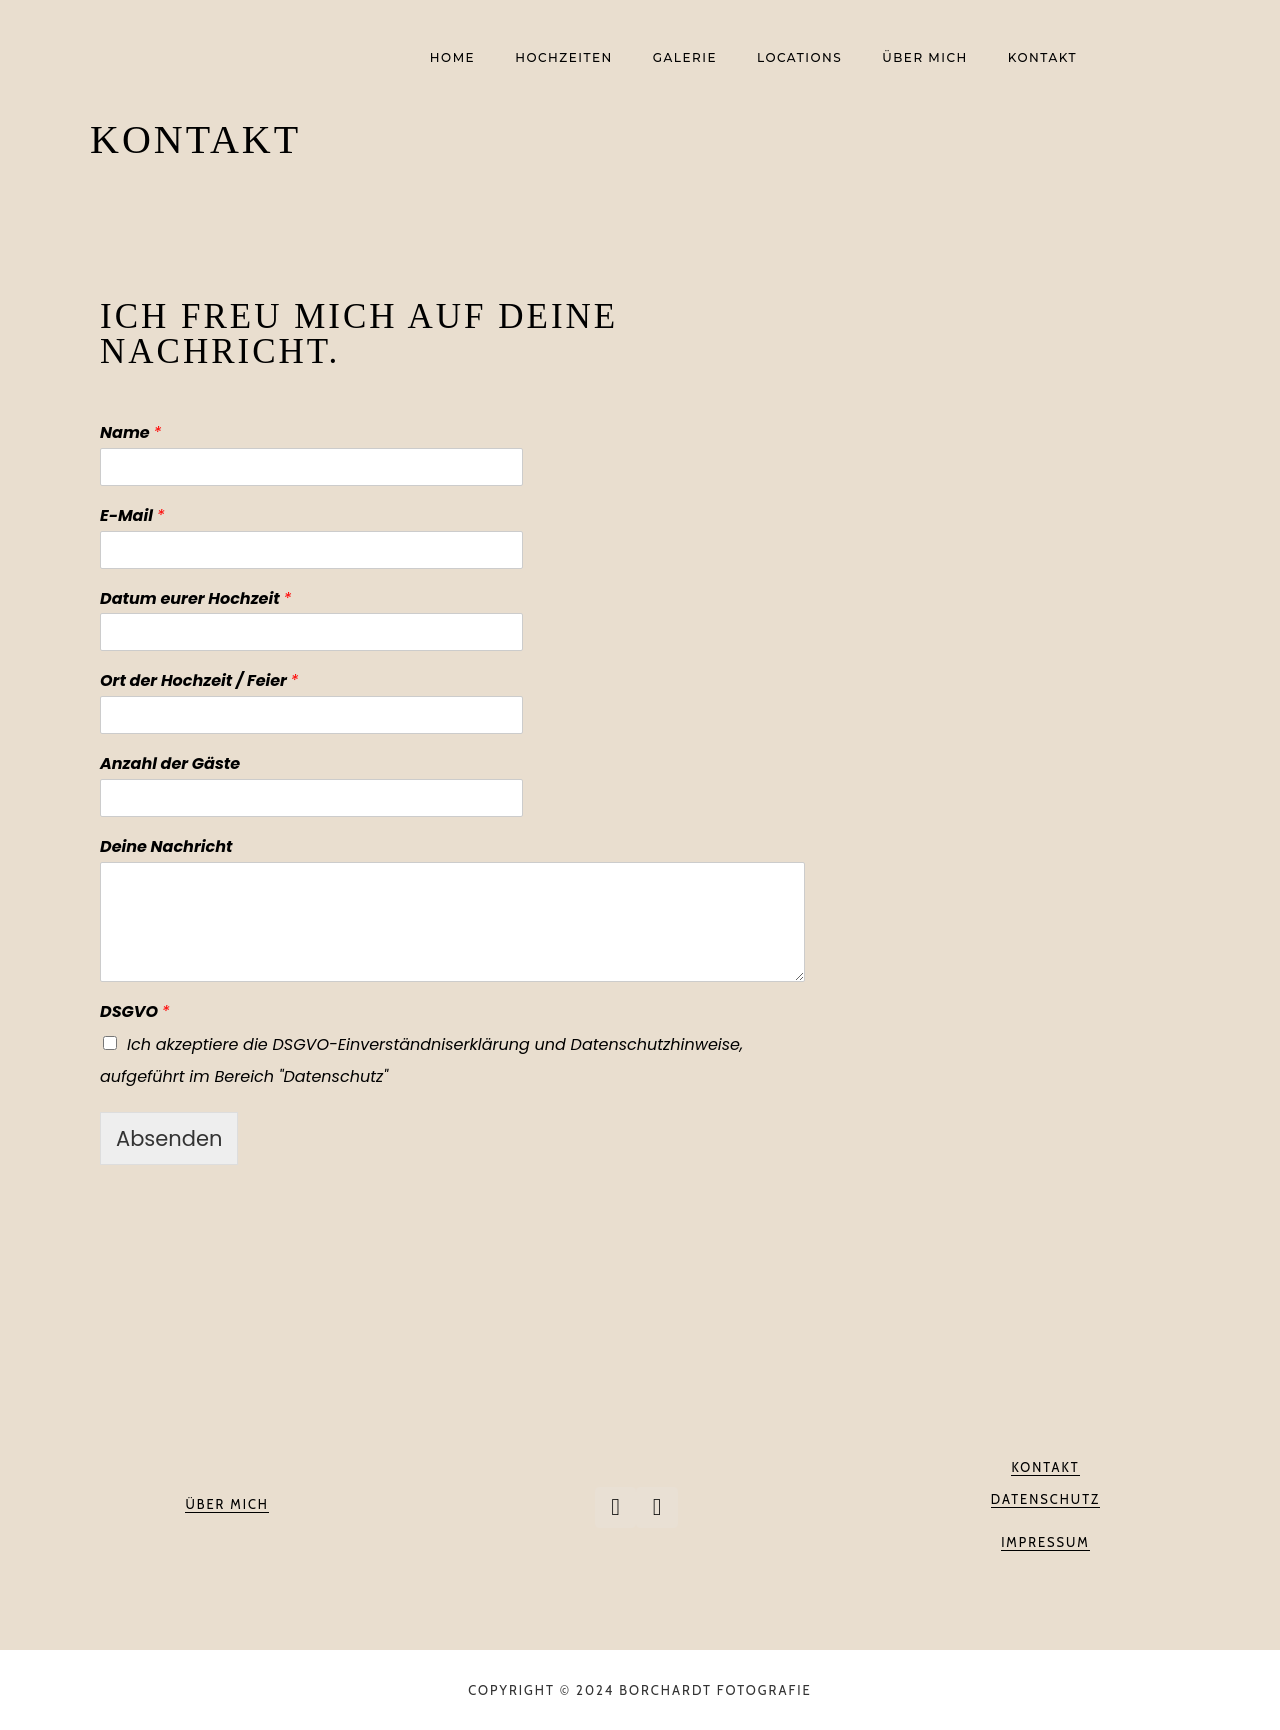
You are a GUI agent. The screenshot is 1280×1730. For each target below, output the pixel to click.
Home (452, 58)
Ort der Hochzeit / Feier (199, 681)
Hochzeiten (564, 58)
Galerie (685, 58)
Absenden (169, 1138)
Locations (799, 58)
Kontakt (1042, 58)
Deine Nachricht (166, 847)
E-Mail (132, 516)
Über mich (925, 58)
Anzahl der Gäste (170, 764)
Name (130, 433)
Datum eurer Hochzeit (195, 599)
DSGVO (135, 1012)
